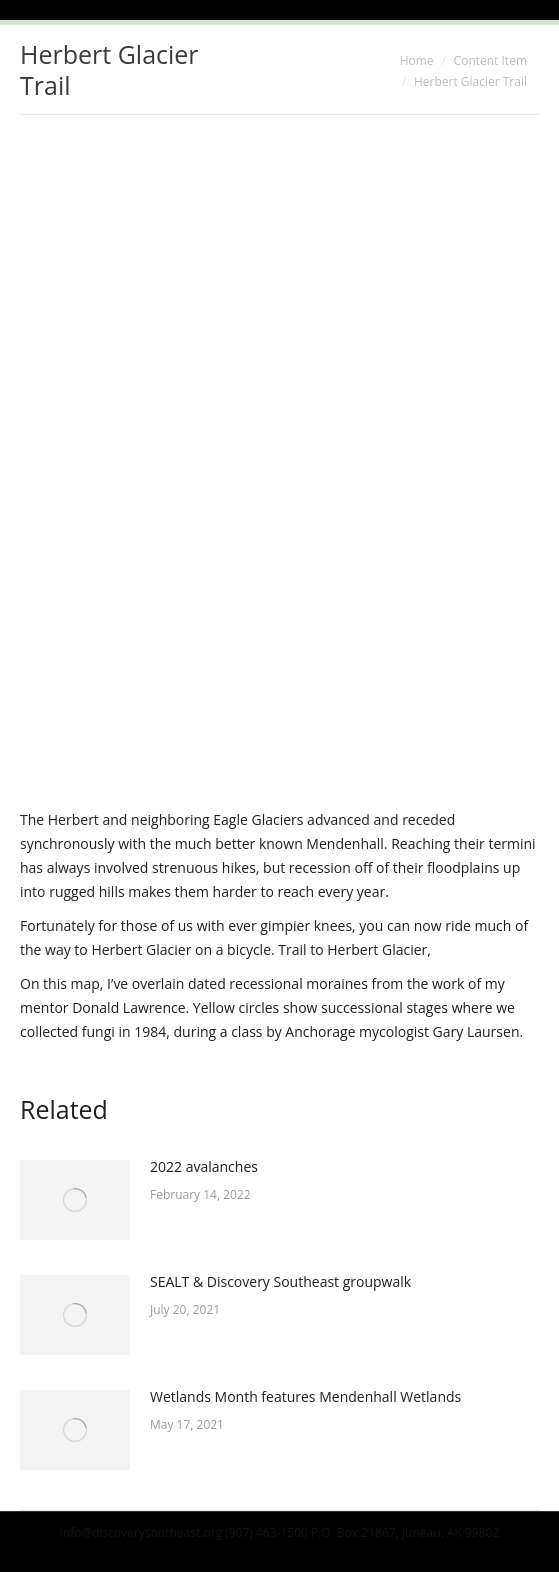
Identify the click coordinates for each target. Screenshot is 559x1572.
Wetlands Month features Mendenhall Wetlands (305, 1396)
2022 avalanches (204, 1166)
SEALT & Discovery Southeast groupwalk (280, 1281)
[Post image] (75, 1200)
